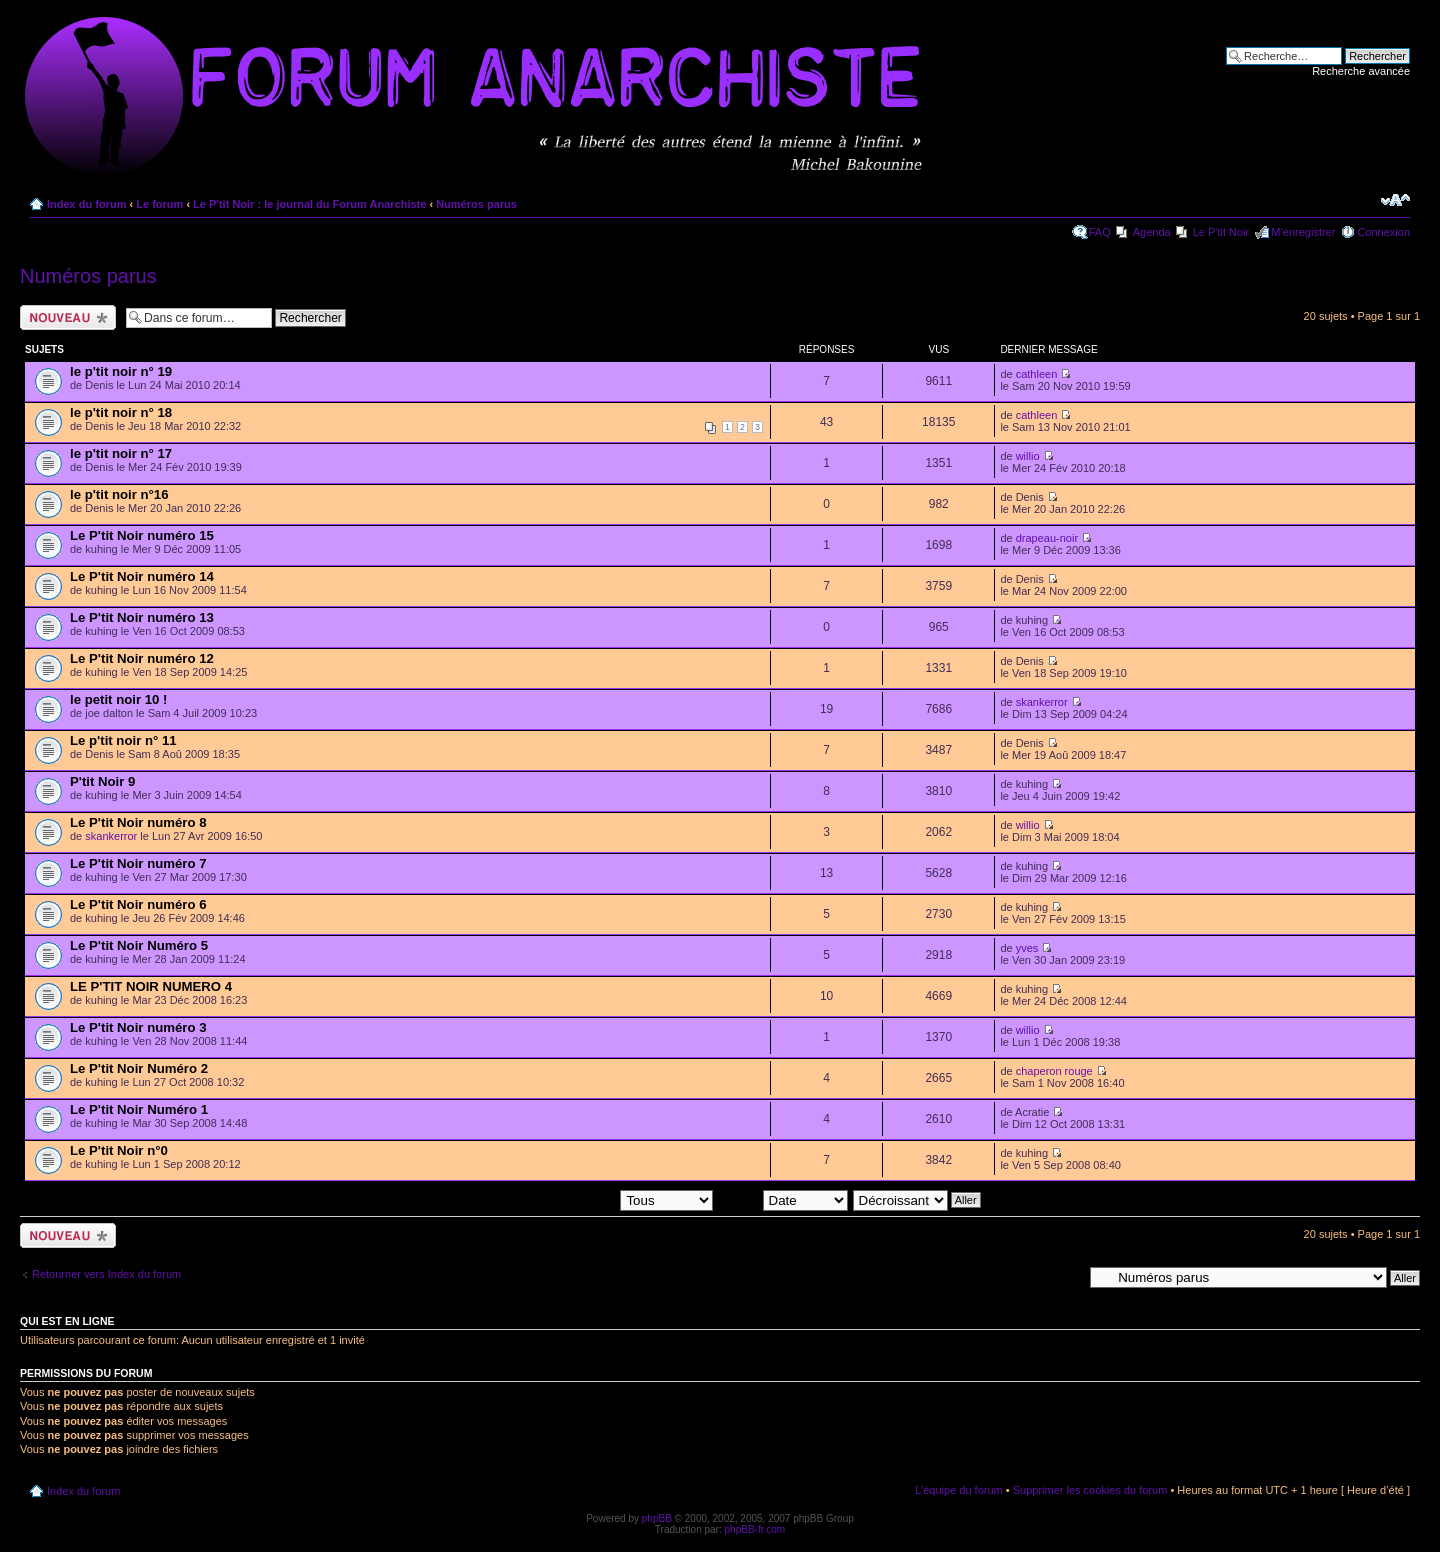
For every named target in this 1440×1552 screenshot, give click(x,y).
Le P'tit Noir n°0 (119, 1150)
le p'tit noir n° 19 (121, 371)
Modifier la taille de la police (1395, 200)
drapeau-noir (1047, 538)
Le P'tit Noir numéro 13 (142, 617)
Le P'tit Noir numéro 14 (142, 576)
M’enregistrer (1303, 232)
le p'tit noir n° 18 (121, 412)
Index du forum (86, 204)
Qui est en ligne (67, 1321)
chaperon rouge (1054, 1071)
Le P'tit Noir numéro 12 (142, 658)
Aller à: (1065, 1277)
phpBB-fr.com (755, 1529)
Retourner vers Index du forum (106, 1274)
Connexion (1383, 232)
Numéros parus (476, 204)
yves (1027, 948)
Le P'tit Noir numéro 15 (142, 535)
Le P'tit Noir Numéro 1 (139, 1109)
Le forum (159, 204)
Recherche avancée (1361, 71)
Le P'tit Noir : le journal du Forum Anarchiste (309, 204)
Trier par (782, 1199)
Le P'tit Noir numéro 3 (138, 1027)
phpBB (657, 1518)
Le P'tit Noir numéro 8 (138, 822)
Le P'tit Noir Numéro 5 (139, 945)
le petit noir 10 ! (118, 699)
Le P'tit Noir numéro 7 (138, 863)
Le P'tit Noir (1221, 232)
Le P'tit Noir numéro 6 (138, 904)
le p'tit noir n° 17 (121, 453)
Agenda (1152, 232)
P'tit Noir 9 (102, 781)
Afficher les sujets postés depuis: (585, 1199)
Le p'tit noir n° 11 (123, 740)
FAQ (1100, 232)
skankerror (1042, 702)
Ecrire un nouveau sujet (68, 317)
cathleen (1037, 374)
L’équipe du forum (958, 1490)
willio (1028, 456)
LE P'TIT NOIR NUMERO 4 (151, 986)
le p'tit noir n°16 (119, 494)
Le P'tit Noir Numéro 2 (139, 1068)
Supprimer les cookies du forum (1090, 1490)
